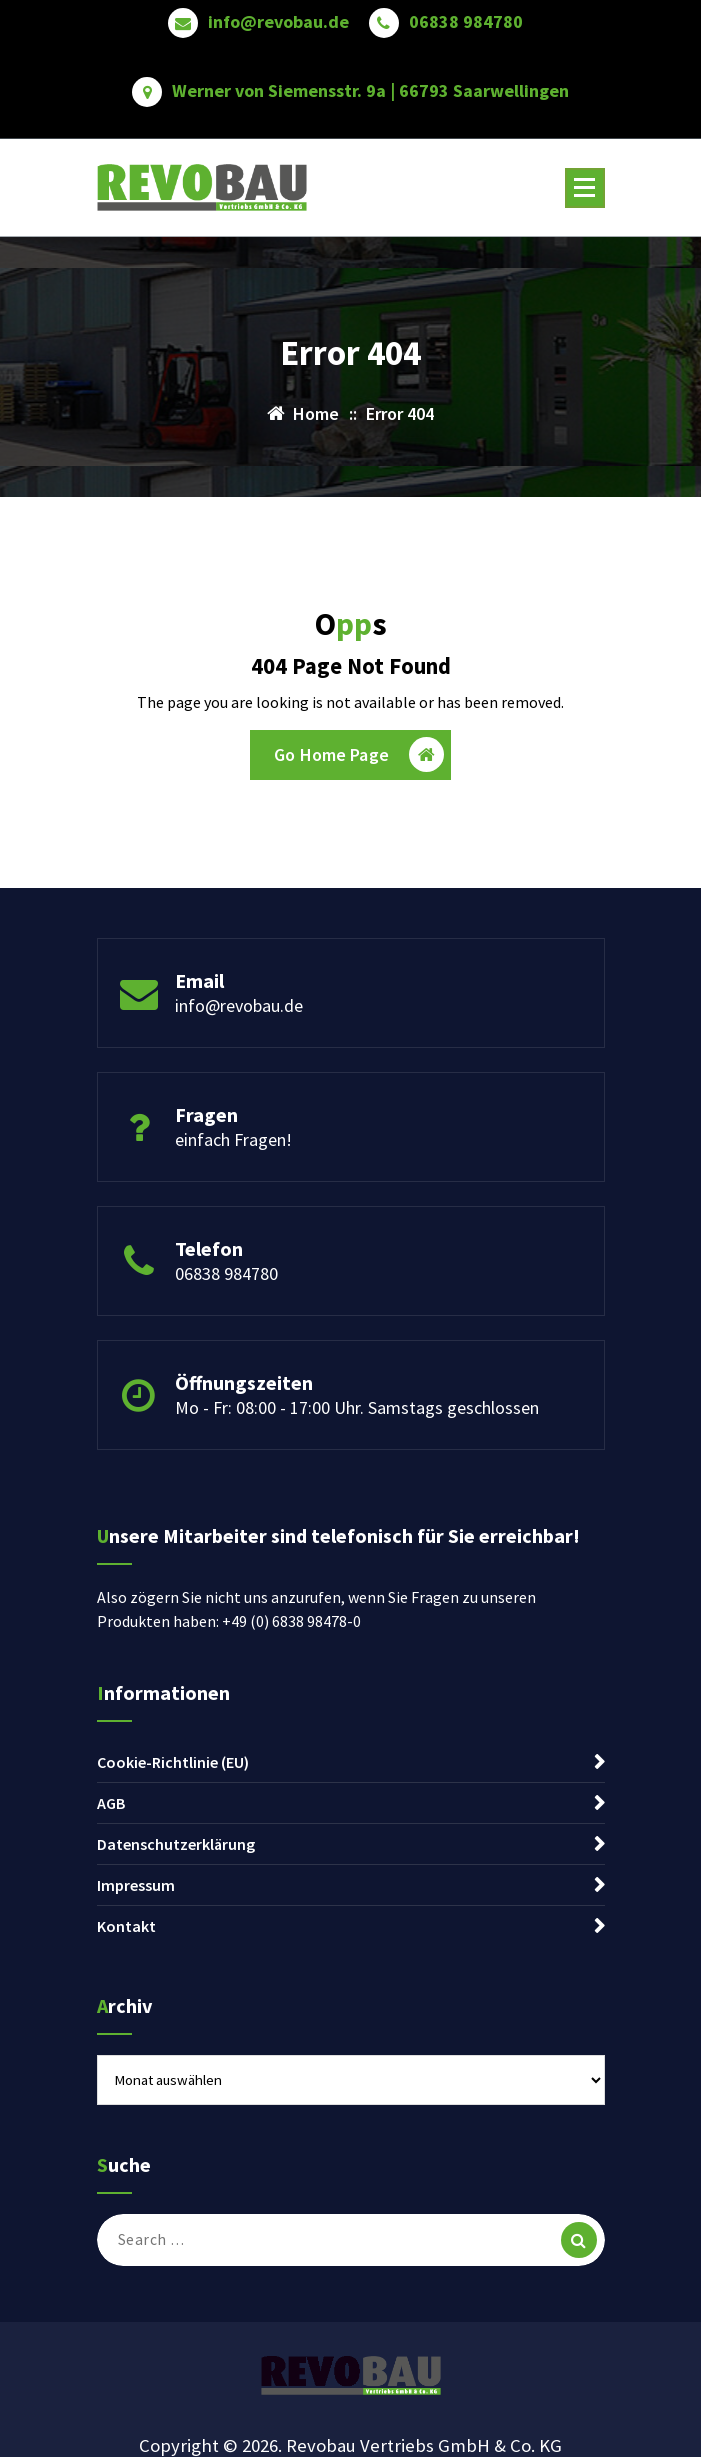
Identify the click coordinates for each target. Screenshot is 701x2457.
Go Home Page (359, 754)
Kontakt (126, 1926)
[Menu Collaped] (585, 188)
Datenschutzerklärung (176, 1844)
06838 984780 (466, 22)
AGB (111, 1803)
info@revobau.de (278, 22)
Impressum (136, 1885)
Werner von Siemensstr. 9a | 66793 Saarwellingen (370, 91)
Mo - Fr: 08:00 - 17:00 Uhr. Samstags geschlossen (357, 1407)
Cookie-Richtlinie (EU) (173, 1762)
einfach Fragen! (233, 1139)
